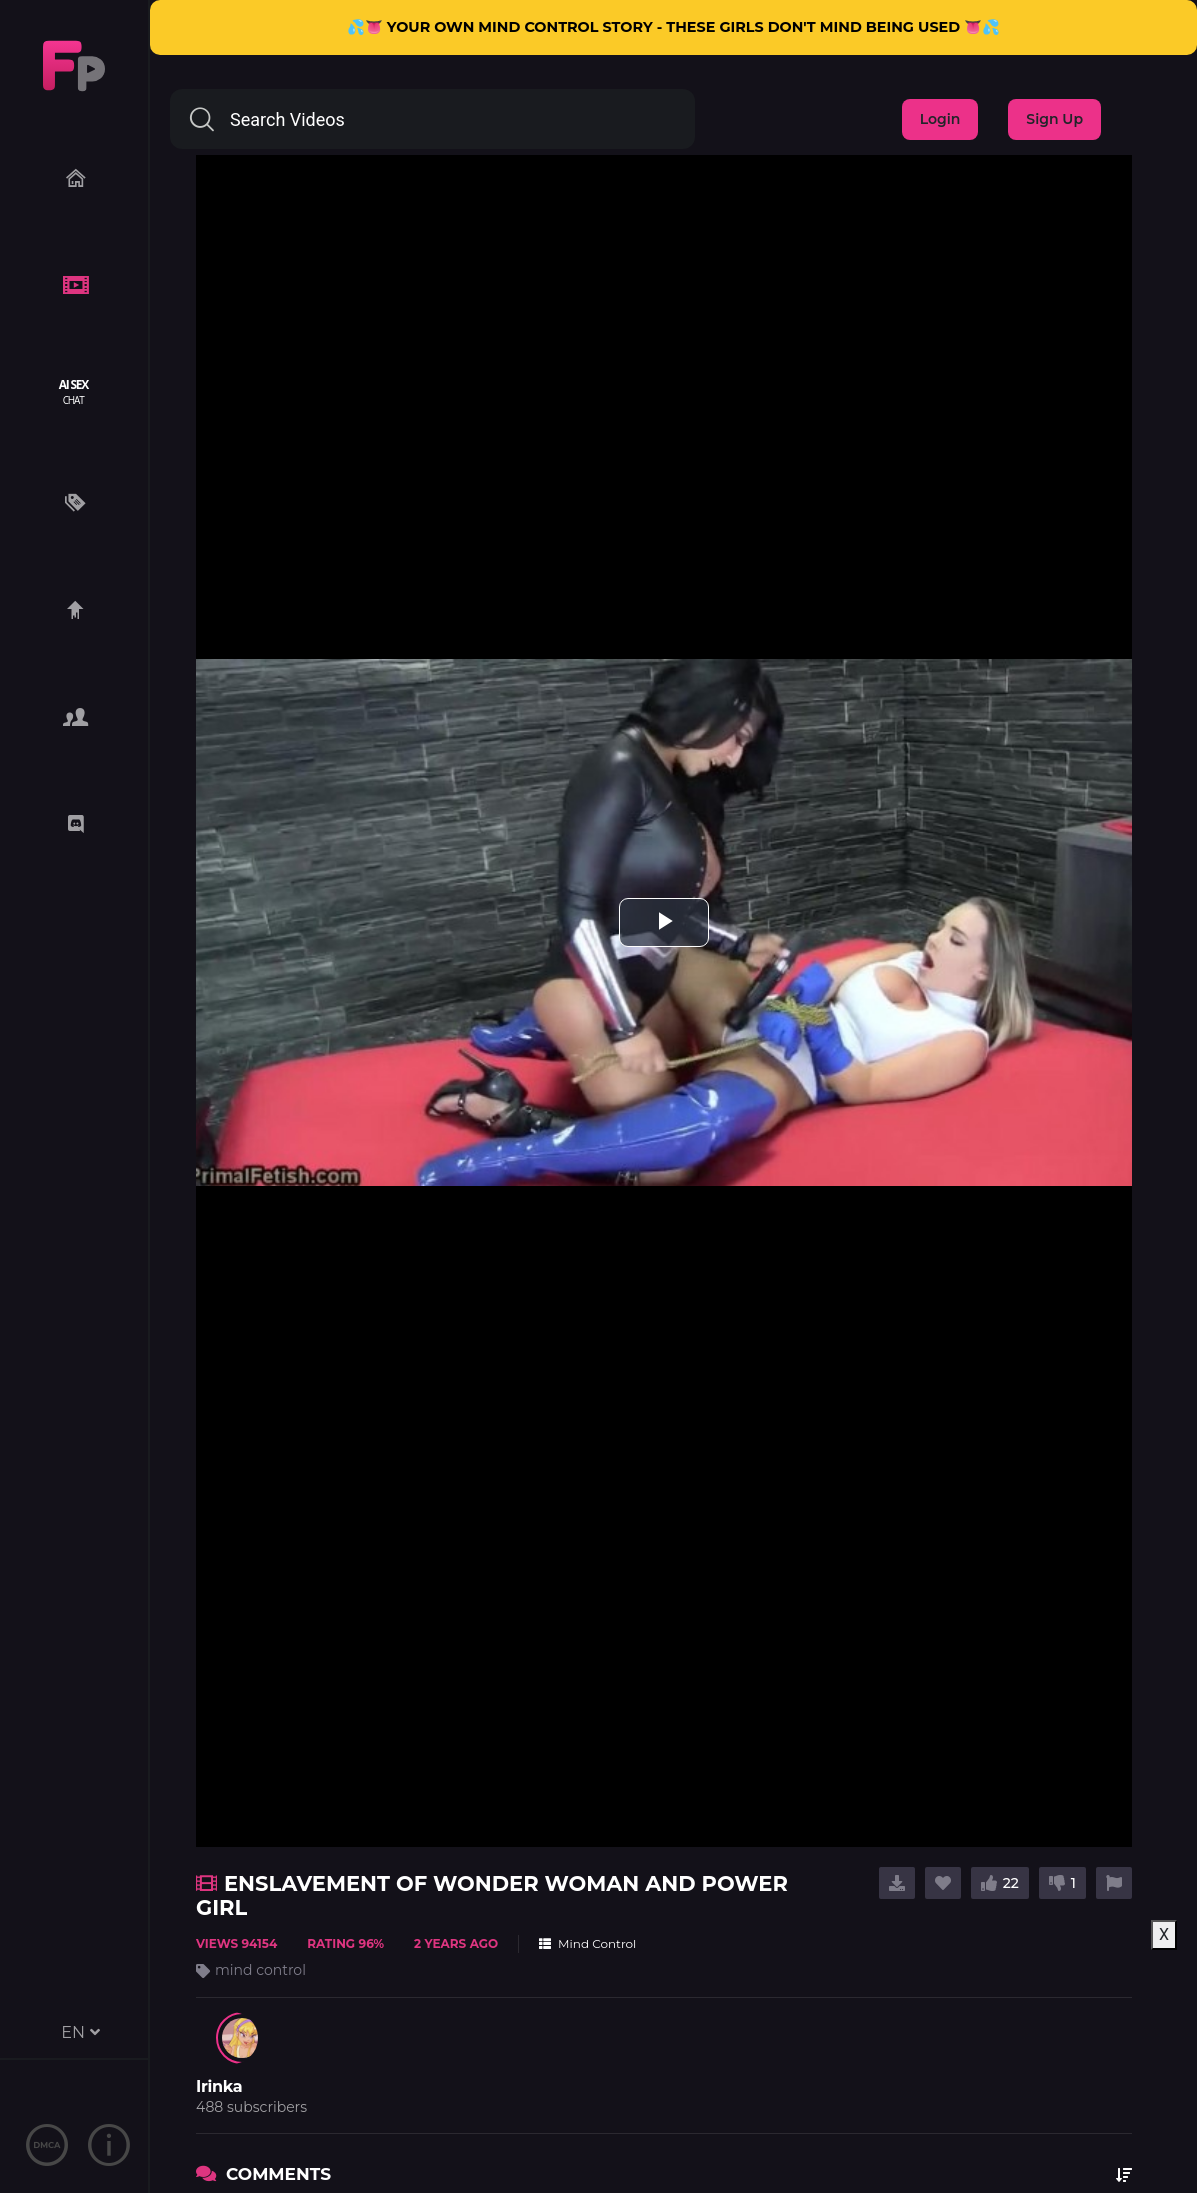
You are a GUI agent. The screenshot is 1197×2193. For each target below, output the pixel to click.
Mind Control (587, 1943)
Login (940, 119)
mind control (260, 1970)
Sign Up (1054, 119)
